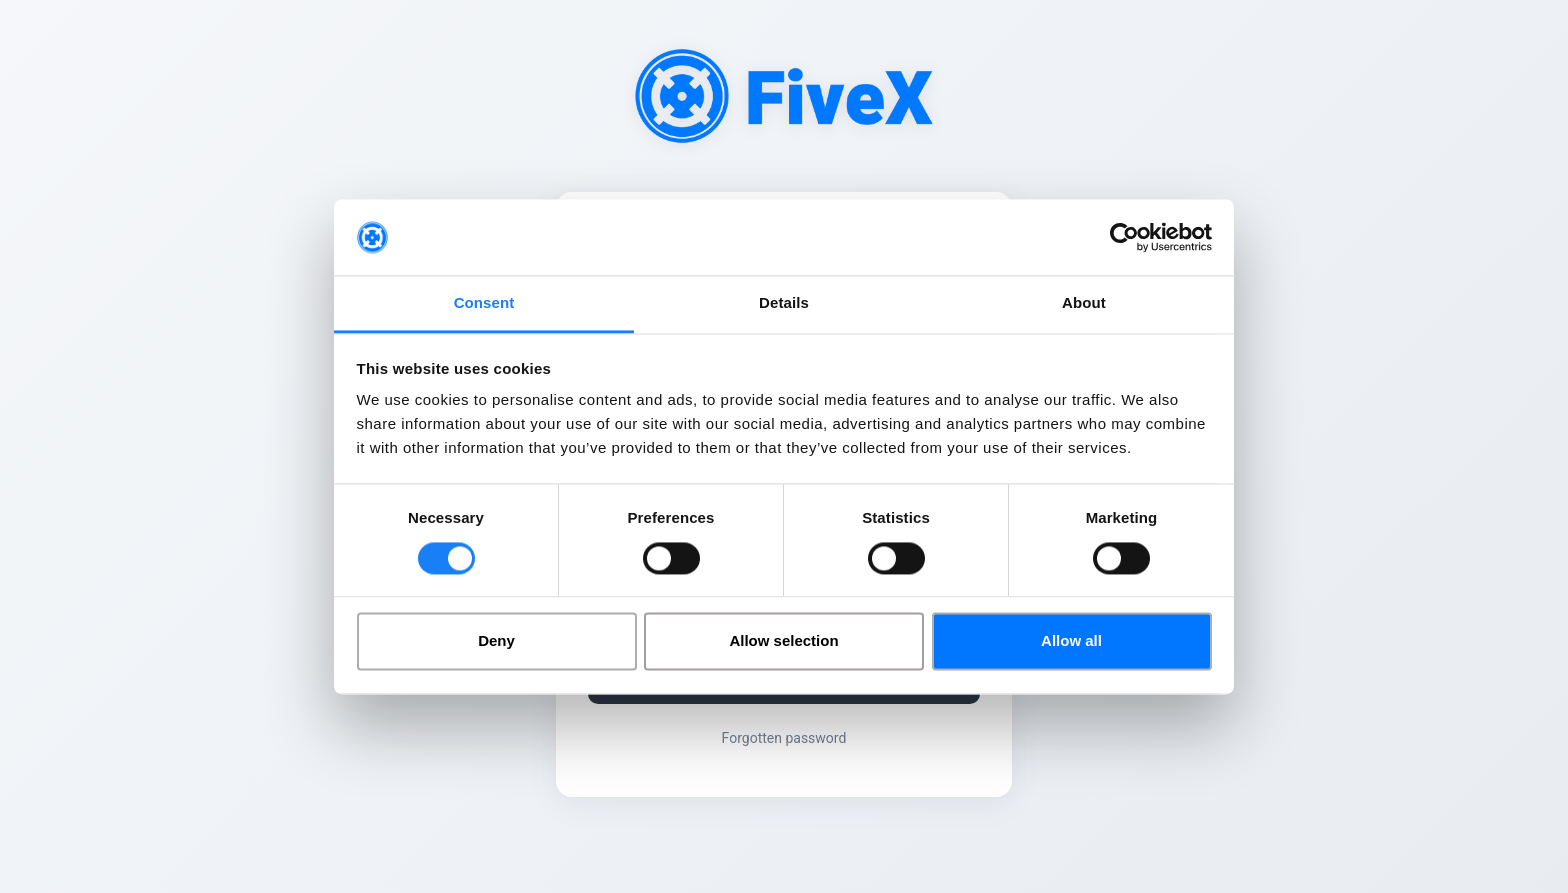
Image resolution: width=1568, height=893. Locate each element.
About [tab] (1084, 303)
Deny (496, 641)
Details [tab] (784, 303)
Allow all (1071, 641)
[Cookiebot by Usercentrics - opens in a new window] (1124, 237)
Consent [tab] (484, 303)
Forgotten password (784, 738)
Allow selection (783, 641)
